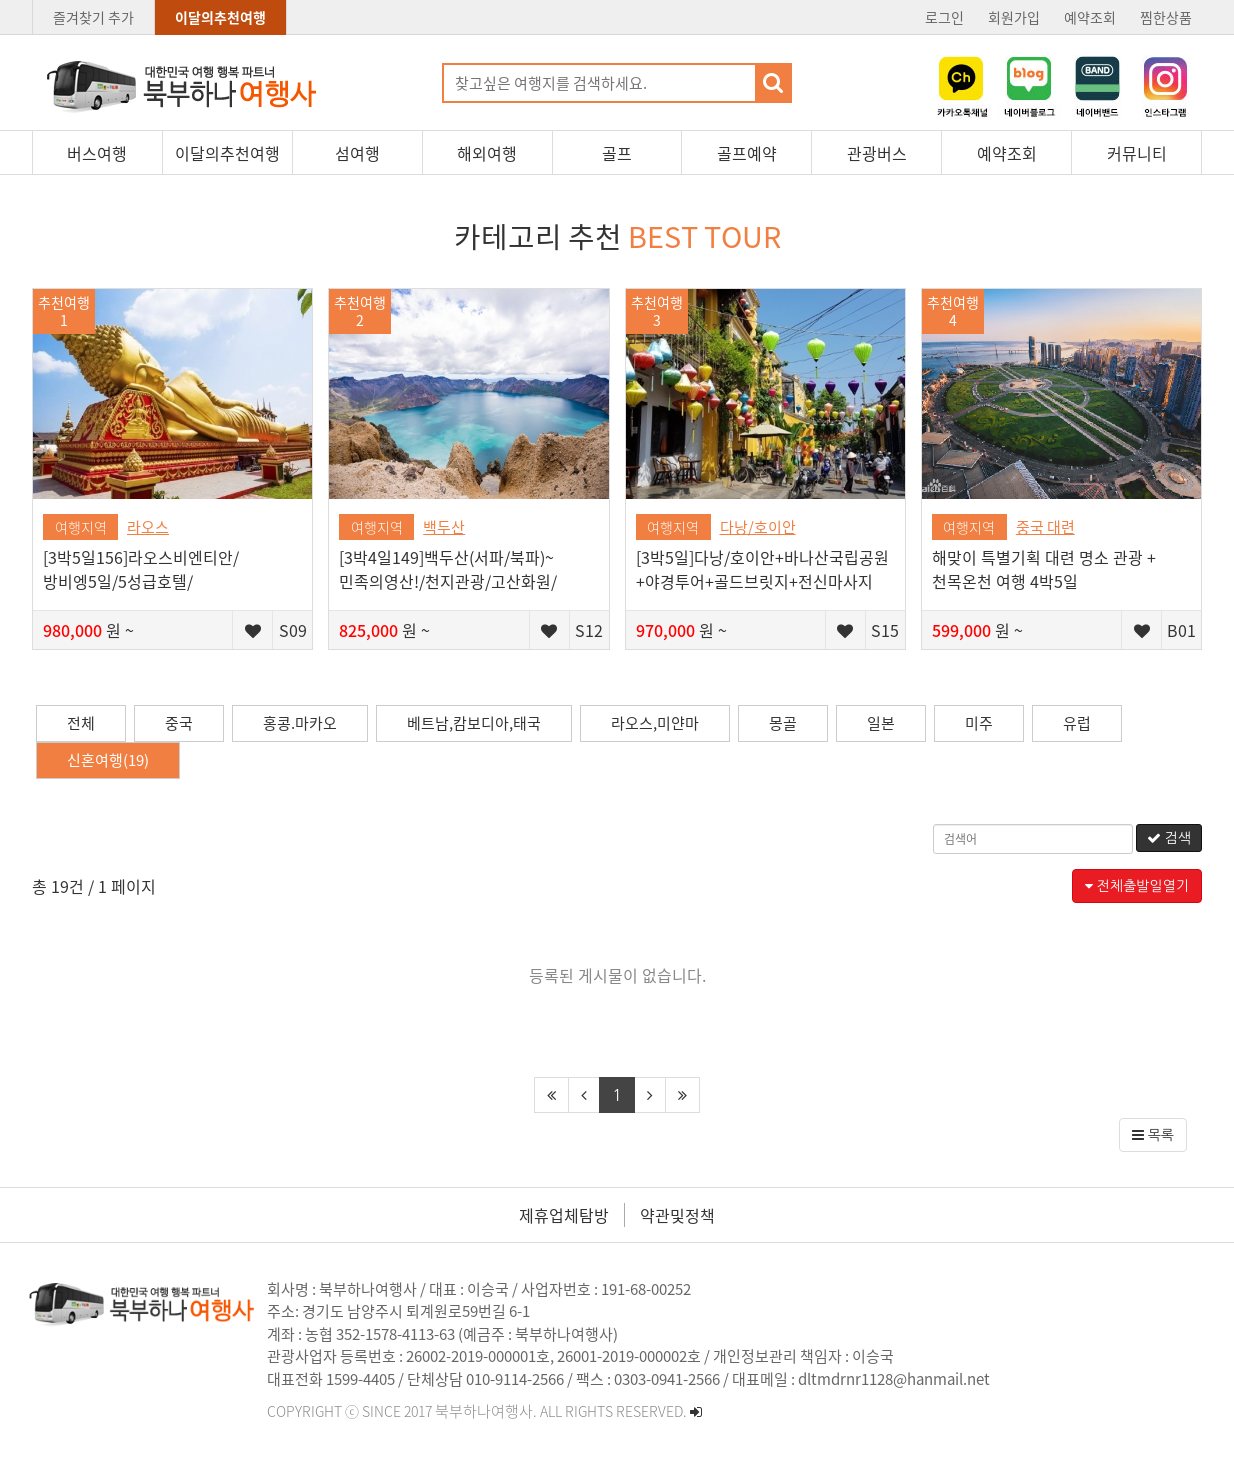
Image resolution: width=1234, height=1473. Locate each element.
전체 (81, 723)
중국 (179, 723)
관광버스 (877, 153)
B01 (1181, 630)
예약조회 (1090, 17)
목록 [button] (1153, 1135)
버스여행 (97, 153)
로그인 (944, 17)
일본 (881, 723)
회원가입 (1014, 17)
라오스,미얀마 (655, 723)
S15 (885, 630)
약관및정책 (677, 1215)
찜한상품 (1166, 17)
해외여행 (487, 153)
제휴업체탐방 (564, 1215)
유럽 (1077, 723)
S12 (589, 630)
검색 (1169, 838)
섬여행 (357, 153)
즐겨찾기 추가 (93, 17)
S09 (293, 630)
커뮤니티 (1137, 153)
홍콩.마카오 (300, 723)
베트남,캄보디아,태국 (474, 723)
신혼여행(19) (108, 760)
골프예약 (747, 153)
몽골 (783, 723)
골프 (617, 153)
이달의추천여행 (220, 17)
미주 (979, 723)
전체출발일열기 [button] (1137, 886)
